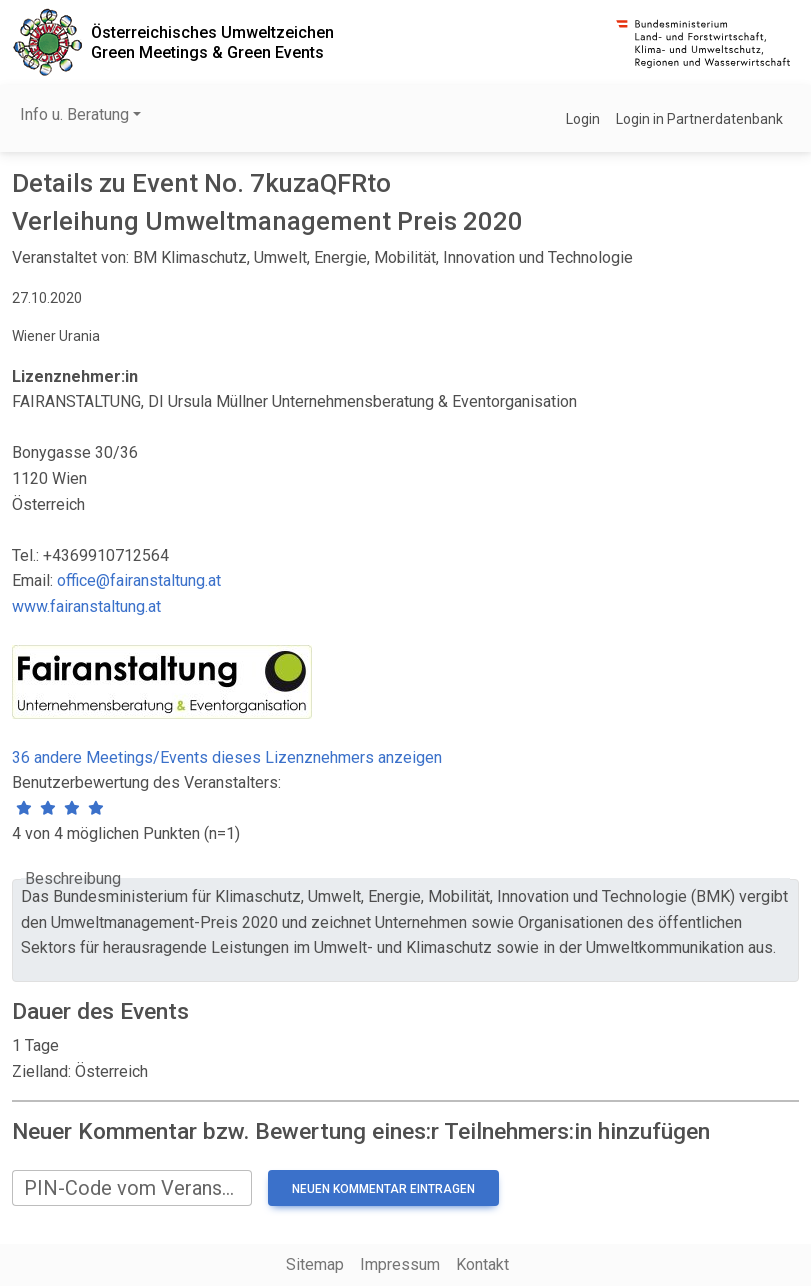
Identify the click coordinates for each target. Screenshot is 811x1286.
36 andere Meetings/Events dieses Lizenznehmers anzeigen (227, 757)
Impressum (400, 1264)
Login (583, 119)
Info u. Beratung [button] (74, 114)
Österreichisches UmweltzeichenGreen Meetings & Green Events (212, 42)
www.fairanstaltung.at (86, 606)
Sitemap (315, 1264)
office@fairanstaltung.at (139, 580)
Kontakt (482, 1264)
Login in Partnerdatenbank (699, 119)
